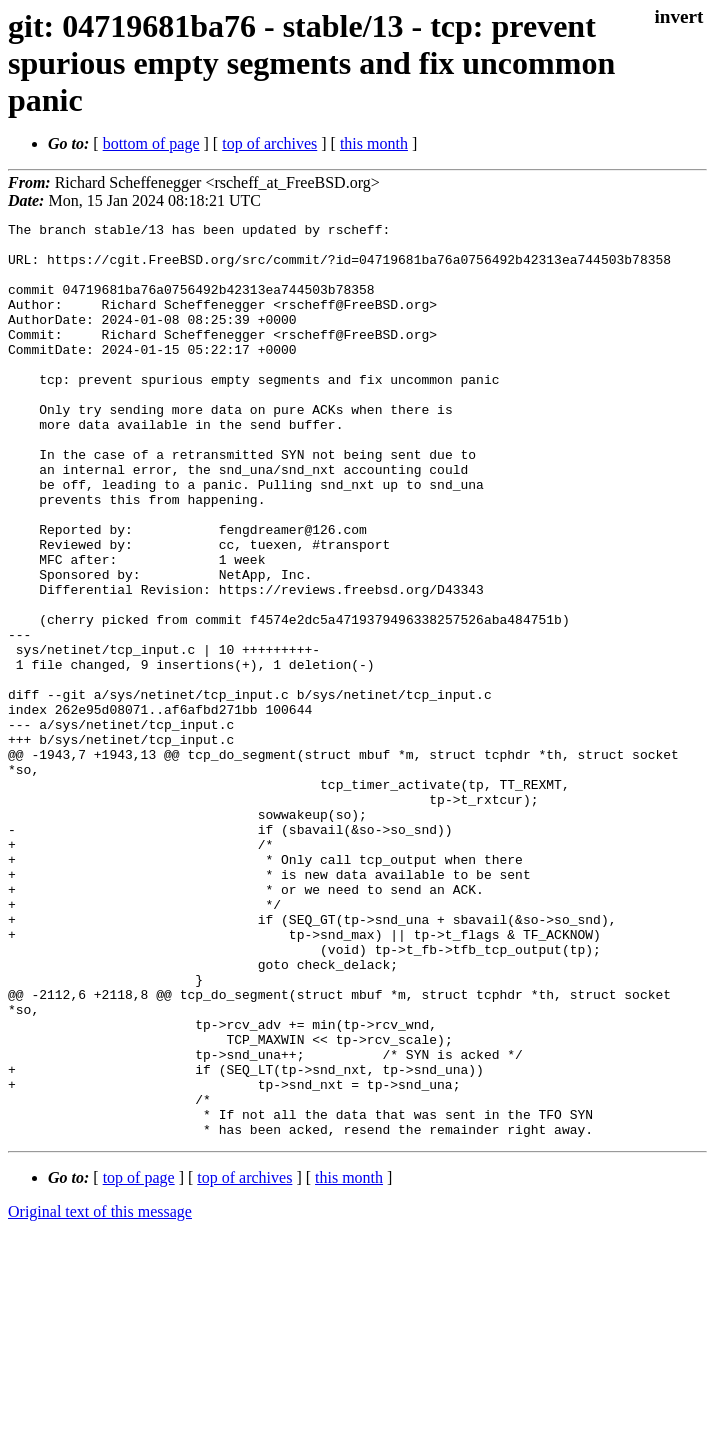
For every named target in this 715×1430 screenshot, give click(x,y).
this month (374, 143)
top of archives (269, 143)
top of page (139, 1360)
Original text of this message (100, 1394)
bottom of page (151, 143)
